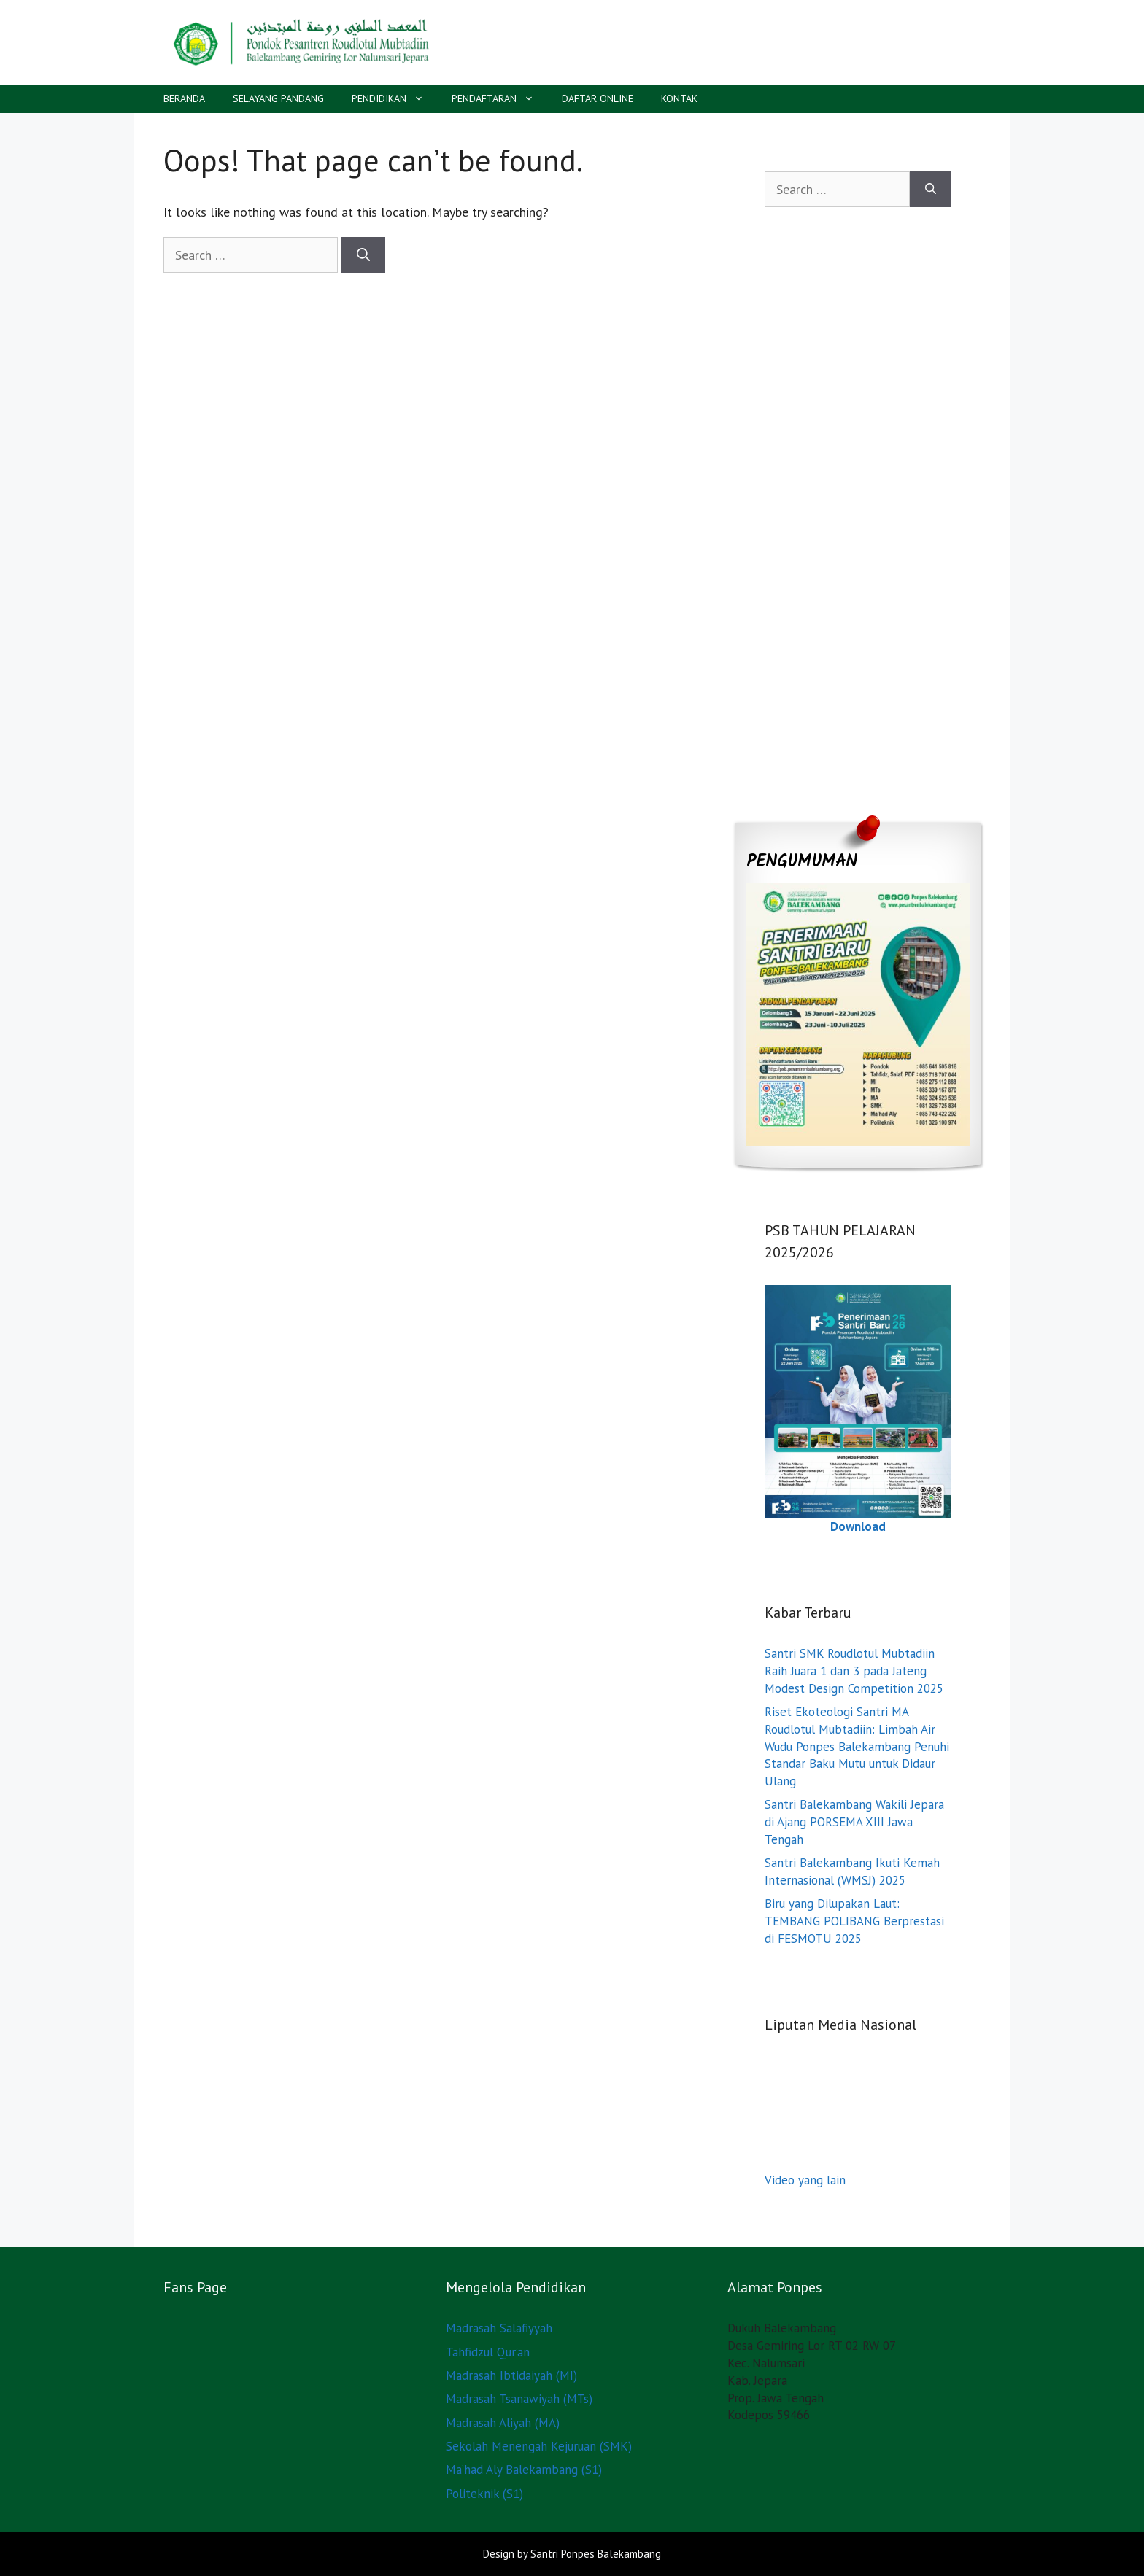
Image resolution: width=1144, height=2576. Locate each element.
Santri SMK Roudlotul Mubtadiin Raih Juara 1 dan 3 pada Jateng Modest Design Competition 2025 (854, 1670)
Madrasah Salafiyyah (499, 2328)
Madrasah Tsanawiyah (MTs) (519, 2399)
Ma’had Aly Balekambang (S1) (524, 2469)
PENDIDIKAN (395, 99)
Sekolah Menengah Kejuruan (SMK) (539, 2446)
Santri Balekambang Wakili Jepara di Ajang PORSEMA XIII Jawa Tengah (854, 1821)
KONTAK (679, 98)
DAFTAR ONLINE (597, 98)
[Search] (363, 255)
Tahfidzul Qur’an (488, 2352)
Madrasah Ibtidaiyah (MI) (511, 2375)
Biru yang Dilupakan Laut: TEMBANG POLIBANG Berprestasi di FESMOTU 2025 (854, 1921)
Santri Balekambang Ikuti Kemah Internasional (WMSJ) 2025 (852, 1871)
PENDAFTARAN (500, 99)
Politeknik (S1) (484, 2494)
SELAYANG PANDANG (278, 98)
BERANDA (184, 98)
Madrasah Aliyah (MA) (503, 2423)
